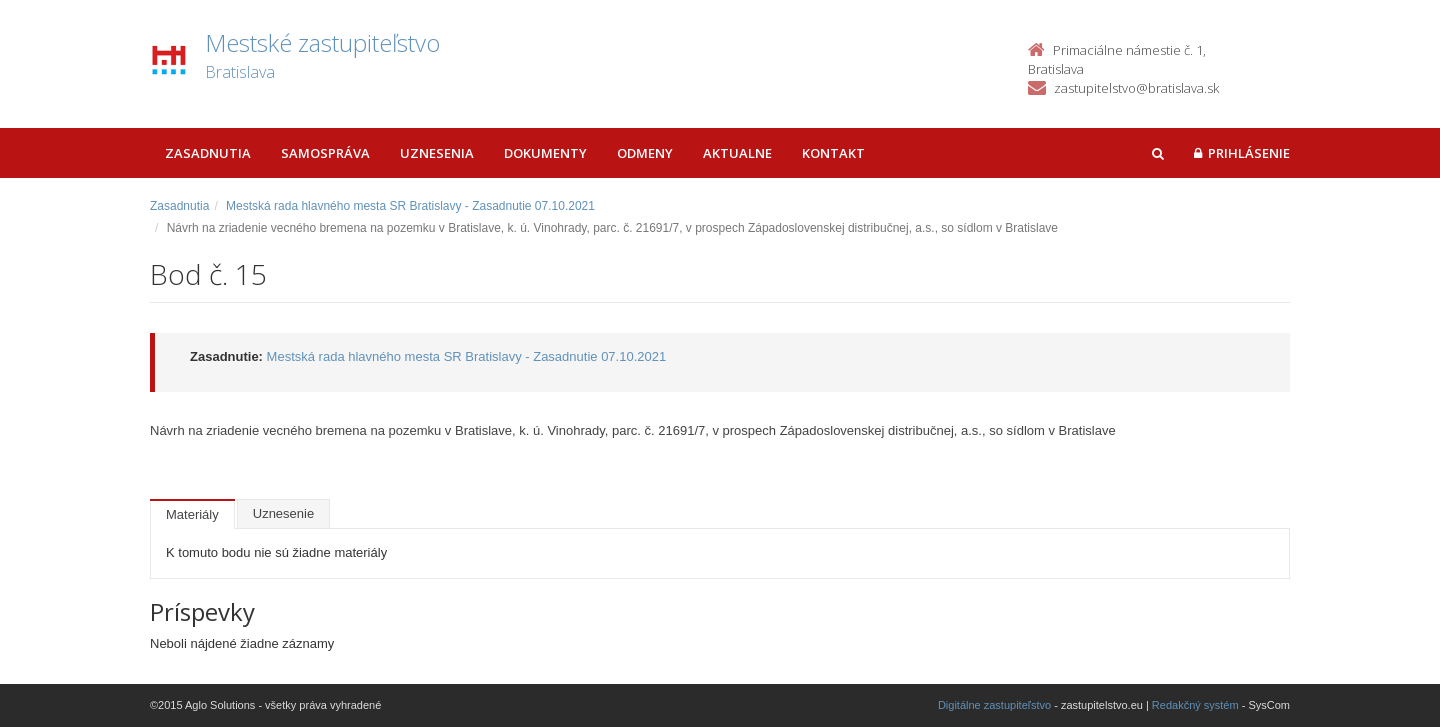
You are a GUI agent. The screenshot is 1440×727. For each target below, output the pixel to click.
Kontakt (833, 153)
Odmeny (645, 153)
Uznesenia (437, 153)
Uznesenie (283, 513)
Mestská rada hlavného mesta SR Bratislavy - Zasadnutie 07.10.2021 (410, 206)
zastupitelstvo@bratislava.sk (1136, 88)
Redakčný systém (1195, 705)
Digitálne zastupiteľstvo (994, 705)
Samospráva (325, 153)
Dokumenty (545, 153)
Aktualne (737, 153)
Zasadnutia (208, 153)
